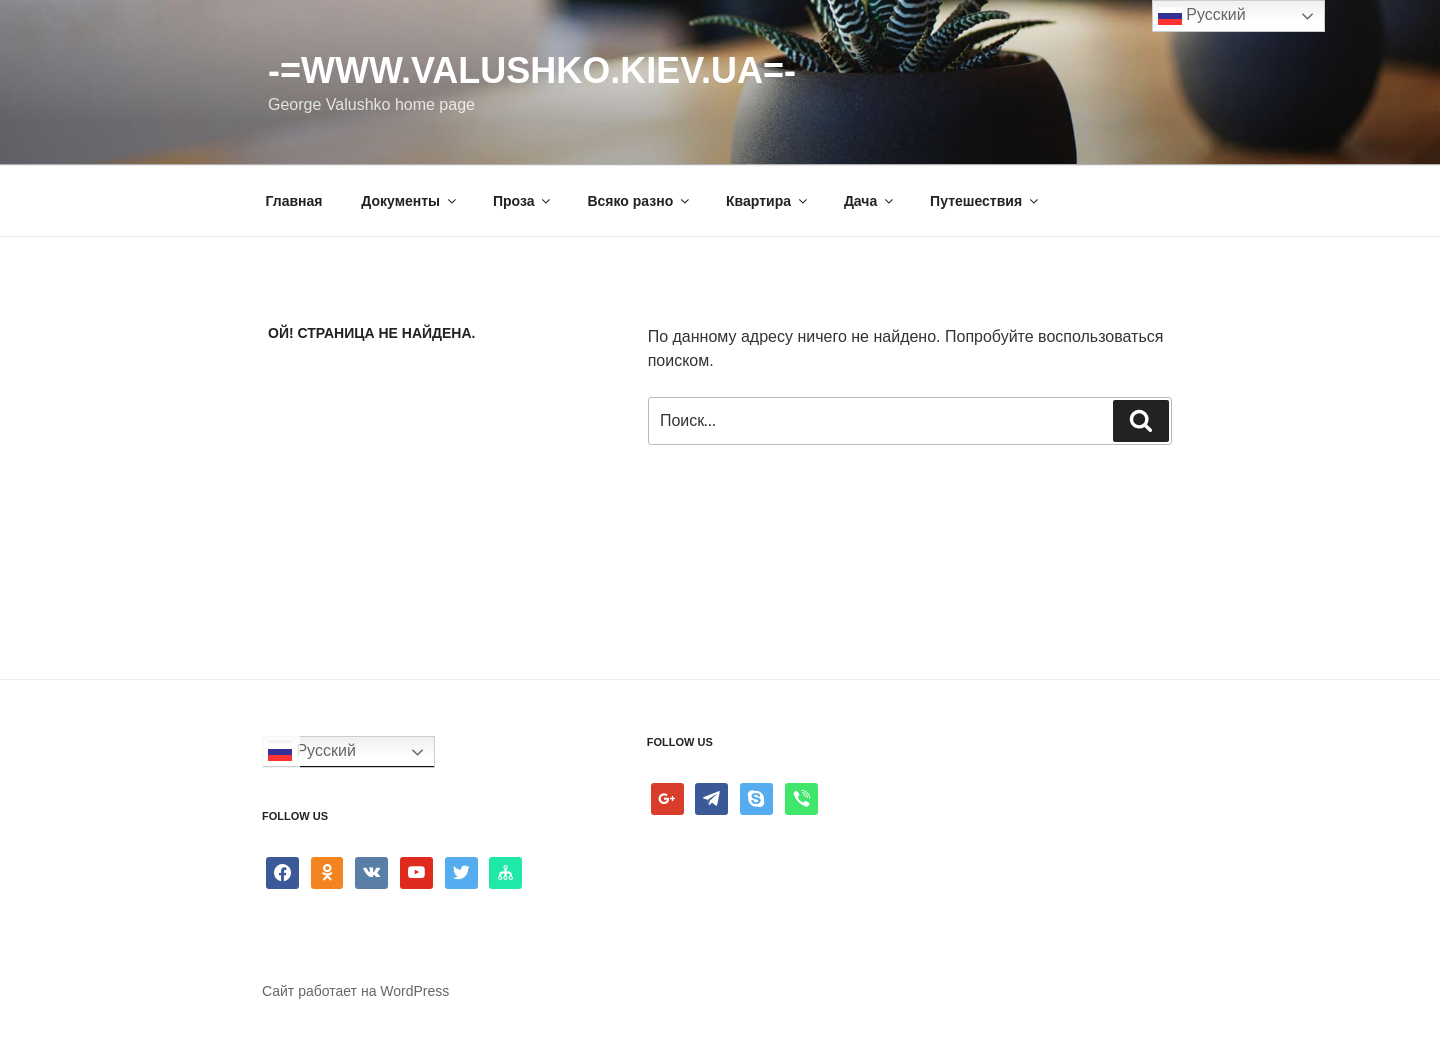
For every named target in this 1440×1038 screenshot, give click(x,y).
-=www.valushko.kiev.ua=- (532, 70)
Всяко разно (639, 201)
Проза (523, 201)
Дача (870, 201)
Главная (294, 201)
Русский (312, 752)
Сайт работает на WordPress (355, 991)
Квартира (768, 201)
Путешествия (985, 201)
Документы (410, 201)
